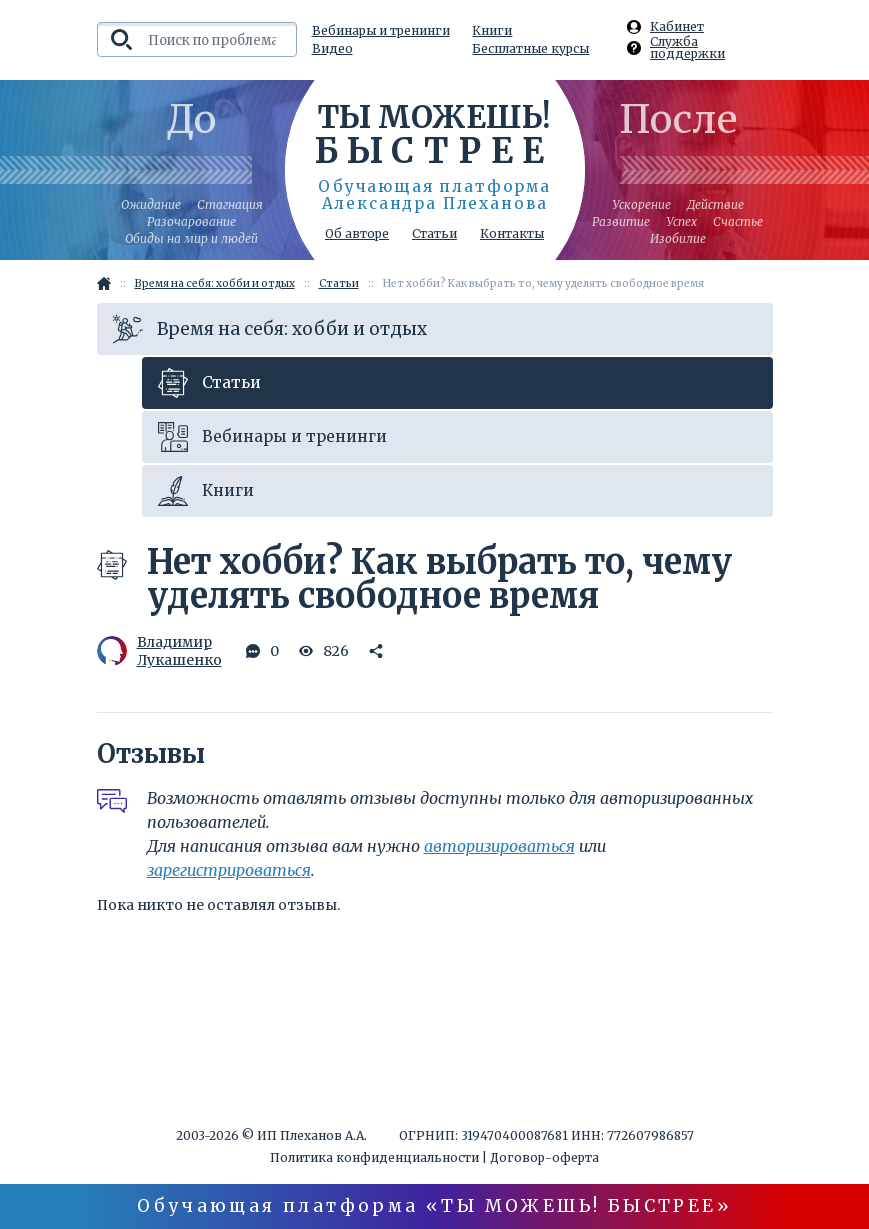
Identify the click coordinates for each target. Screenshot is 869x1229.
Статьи (434, 234)
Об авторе (357, 234)
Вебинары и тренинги (381, 31)
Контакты (512, 234)
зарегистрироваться (229, 870)
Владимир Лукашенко (157, 651)
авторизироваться (499, 846)
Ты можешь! (434, 133)
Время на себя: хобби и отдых (270, 329)
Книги (492, 31)
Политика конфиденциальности (374, 1157)
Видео (332, 49)
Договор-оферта (544, 1157)
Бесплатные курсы (530, 49)
